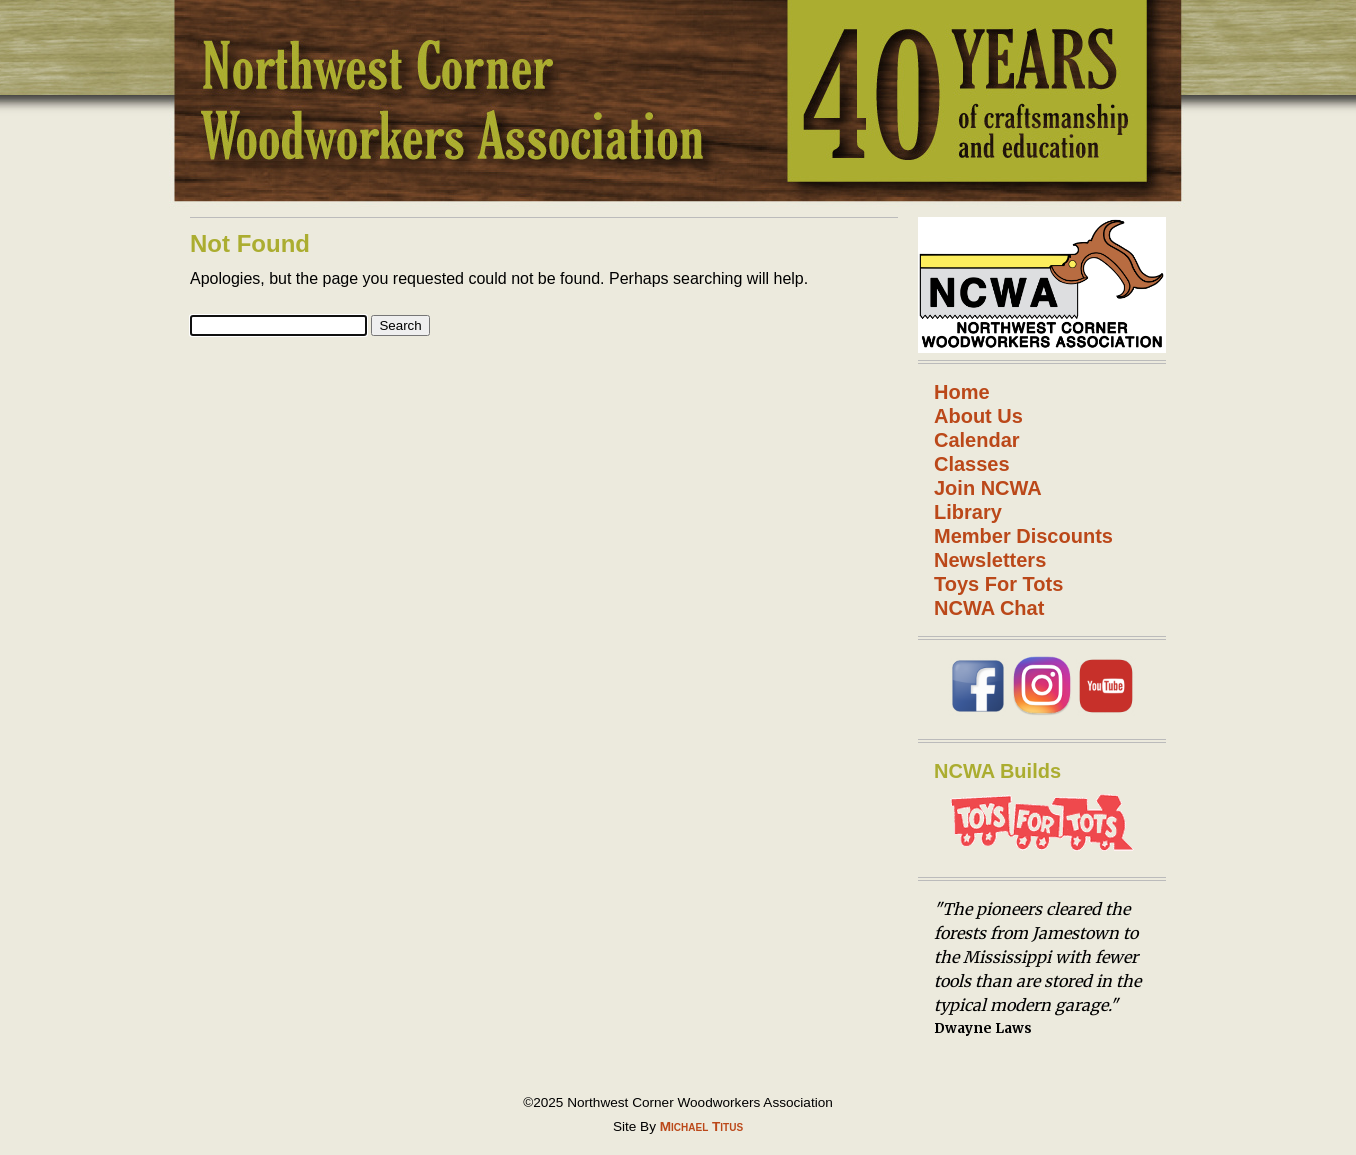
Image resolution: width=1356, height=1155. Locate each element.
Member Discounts (1023, 536)
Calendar (977, 440)
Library (968, 512)
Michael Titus (701, 1126)
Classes (972, 464)
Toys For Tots (998, 584)
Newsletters (990, 560)
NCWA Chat (989, 608)
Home (962, 392)
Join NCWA (988, 488)
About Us (978, 416)
